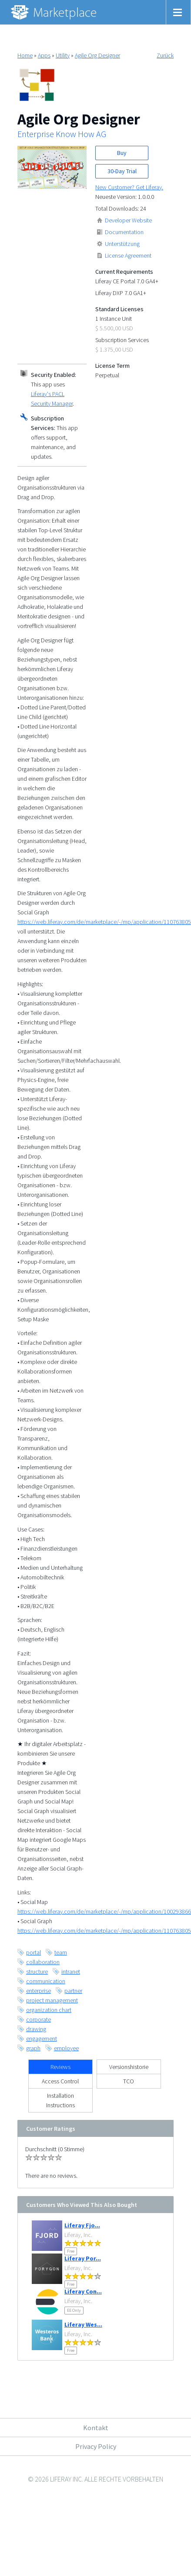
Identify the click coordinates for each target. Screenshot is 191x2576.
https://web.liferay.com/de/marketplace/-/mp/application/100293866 (104, 1911)
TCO (128, 2081)
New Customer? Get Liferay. (129, 187)
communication (45, 1981)
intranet (70, 1971)
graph (33, 2048)
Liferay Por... (82, 2258)
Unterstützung (122, 244)
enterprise (38, 1991)
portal (33, 1952)
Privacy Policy (95, 2446)
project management (52, 2000)
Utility (63, 55)
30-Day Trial (122, 171)
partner (73, 1991)
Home (25, 55)
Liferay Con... (83, 2291)
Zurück (165, 55)
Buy (122, 153)
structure (37, 1971)
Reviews (60, 2067)
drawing (36, 2029)
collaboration (43, 1962)
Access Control (60, 2081)
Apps (44, 55)
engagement (41, 2038)
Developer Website (128, 220)
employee (66, 2048)
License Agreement (128, 255)
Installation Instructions (60, 2100)
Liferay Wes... (83, 2324)
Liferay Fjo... (82, 2225)
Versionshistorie (128, 2067)
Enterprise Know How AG (61, 134)
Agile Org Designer (97, 55)
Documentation (124, 232)
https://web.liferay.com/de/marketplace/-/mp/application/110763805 (104, 922)
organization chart (48, 2010)
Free (70, 2251)
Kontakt (95, 2427)
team (60, 1952)
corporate (38, 2019)
